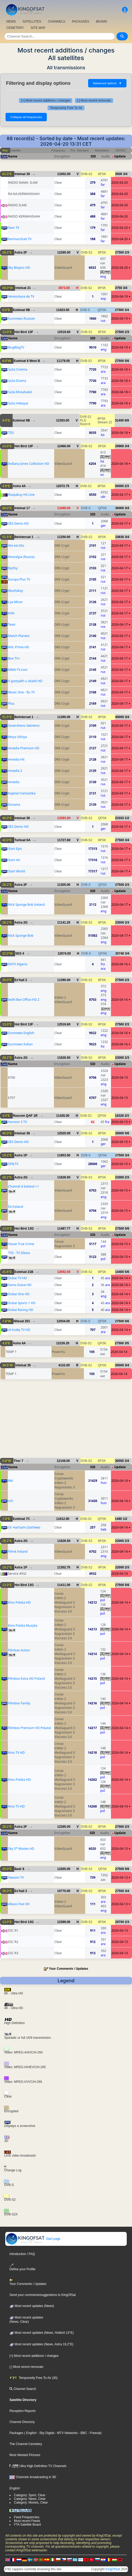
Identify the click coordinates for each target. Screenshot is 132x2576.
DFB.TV (13, 1164)
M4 (10, 1480)
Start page (33, 2239)
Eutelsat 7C (21, 1519)
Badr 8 (19, 1869)
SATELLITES (32, 21)
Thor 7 (18, 1461)
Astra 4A (19, 486)
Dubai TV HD (17, 1278)
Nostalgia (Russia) (21, 557)
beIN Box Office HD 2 (23, 999)
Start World (16, 871)
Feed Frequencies (26, 2517)
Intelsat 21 (23, 288)
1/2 (127, 818)
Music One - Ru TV (21, 692)
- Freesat (93, 2433)
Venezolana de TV (21, 296)
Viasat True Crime (21, 1244)
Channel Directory (22, 2422)
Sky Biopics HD (19, 267)
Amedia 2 (15, 770)
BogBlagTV (16, 347)
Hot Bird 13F (23, 332)
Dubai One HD (18, 1294)
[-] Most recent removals (94, 100)
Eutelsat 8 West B (27, 361)
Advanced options (107, 83)
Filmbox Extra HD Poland (26, 1678)
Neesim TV (16, 1877)
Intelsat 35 (23, 1365)
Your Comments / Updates (68, 1969)
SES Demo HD (18, 523)
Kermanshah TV (20, 239)
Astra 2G (21, 922)
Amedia (13, 782)
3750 (118, 288)
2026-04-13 (119, 1848)
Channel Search (22, 2389)
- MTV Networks (66, 2433)
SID (93, 156)
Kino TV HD (16, 1752)
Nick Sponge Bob (20, 935)
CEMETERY (15, 28)
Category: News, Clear (30, 2499)
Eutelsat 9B (21, 310)
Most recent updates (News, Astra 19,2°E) (41, 2344)
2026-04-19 (119, 296)
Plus (11, 703)
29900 (119, 446)
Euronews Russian (21, 318)
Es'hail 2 (20, 980)
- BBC (82, 2433)
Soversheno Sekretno (23, 725)
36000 (119, 508)
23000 (119, 922)
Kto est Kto (16, 545)
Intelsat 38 (22, 818)
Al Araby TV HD (19, 1329)
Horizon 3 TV (17, 1122)
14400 (119, 1272)
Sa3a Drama (17, 380)
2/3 (127, 252)
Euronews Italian (20, 1044)
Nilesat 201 (22, 1321)
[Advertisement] (66, 1421)
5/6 (127, 361)
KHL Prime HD (18, 647)
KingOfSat (112, 2569)
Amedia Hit (16, 759)
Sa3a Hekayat (18, 403)
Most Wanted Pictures (24, 2455)
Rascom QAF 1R (25, 1116)
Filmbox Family (19, 1703)
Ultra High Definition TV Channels (38, 2466)
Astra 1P (20, 1155)
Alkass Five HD (18, 1904)
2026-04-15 (119, 1077)
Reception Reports (22, 2411)
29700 (119, 1922)
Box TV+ (14, 658)
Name (12, 156)
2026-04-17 (119, 494)
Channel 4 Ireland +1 (23, 1186)
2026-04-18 (119, 369)
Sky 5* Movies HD (21, 1848)
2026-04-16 (119, 964)
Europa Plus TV (19, 579)
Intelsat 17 (22, 508)
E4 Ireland (15, 1206)
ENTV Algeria (17, 964)
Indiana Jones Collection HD (28, 463)
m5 (10, 1501)
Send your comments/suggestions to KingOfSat (42, 2295)
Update (120, 156)
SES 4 (19, 953)
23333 (119, 818)
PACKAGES (80, 21)
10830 (119, 537)
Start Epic (15, 848)
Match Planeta (18, 636)
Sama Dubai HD (20, 1285)
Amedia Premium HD (23, 748)
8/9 (127, 420)
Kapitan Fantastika (21, 793)
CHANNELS (56, 21)
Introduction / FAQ (22, 2254)
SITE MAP (38, 28)
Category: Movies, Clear (31, 2502)
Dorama (14, 804)
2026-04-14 (119, 1278)
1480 (118, 1519)
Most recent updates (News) (31, 2306)
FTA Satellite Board (27, 2524)
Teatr (12, 624)
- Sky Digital (45, 2433)
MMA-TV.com (18, 669)
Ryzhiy (13, 568)
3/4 (125, 174)
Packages (16, 2433)
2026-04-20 (119, 182)
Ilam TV (13, 227)
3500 (118, 174)
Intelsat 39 (22, 174)
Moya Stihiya (17, 737)
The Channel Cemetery (25, 2444)
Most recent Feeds (27, 2521)
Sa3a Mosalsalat (20, 392)
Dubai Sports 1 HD (21, 1303)
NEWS (11, 21)
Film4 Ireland (18, 1551)
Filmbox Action (19, 1650)
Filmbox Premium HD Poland (29, 1728)
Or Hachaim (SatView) (24, 1527)
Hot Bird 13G (24, 1228)
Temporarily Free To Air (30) (33, 2378)
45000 (119, 717)
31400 (119, 420)
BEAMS (101, 21)
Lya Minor (15, 602)
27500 (119, 252)
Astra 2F (20, 252)
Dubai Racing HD (20, 1310)
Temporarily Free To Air (66, 108)
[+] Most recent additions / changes (45, 100)
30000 (119, 486)
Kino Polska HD (19, 1602)
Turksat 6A (22, 840)
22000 (119, 1567)
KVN (11, 613)
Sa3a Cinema (17, 369)
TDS (11, 432)
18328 (119, 1116)
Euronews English (21, 1033)
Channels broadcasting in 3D (32, 2477)
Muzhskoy (15, 590)
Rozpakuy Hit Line (21, 494)
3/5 (127, 1343)
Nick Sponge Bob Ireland (26, 904)
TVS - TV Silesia (19, 1253)
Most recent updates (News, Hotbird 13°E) (41, 2333)
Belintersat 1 (23, 537)
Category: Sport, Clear (29, 2495)
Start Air (14, 860)
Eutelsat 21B (23, 1272)
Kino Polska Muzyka (22, 1625)
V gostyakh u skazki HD (25, 681)
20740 (119, 953)
